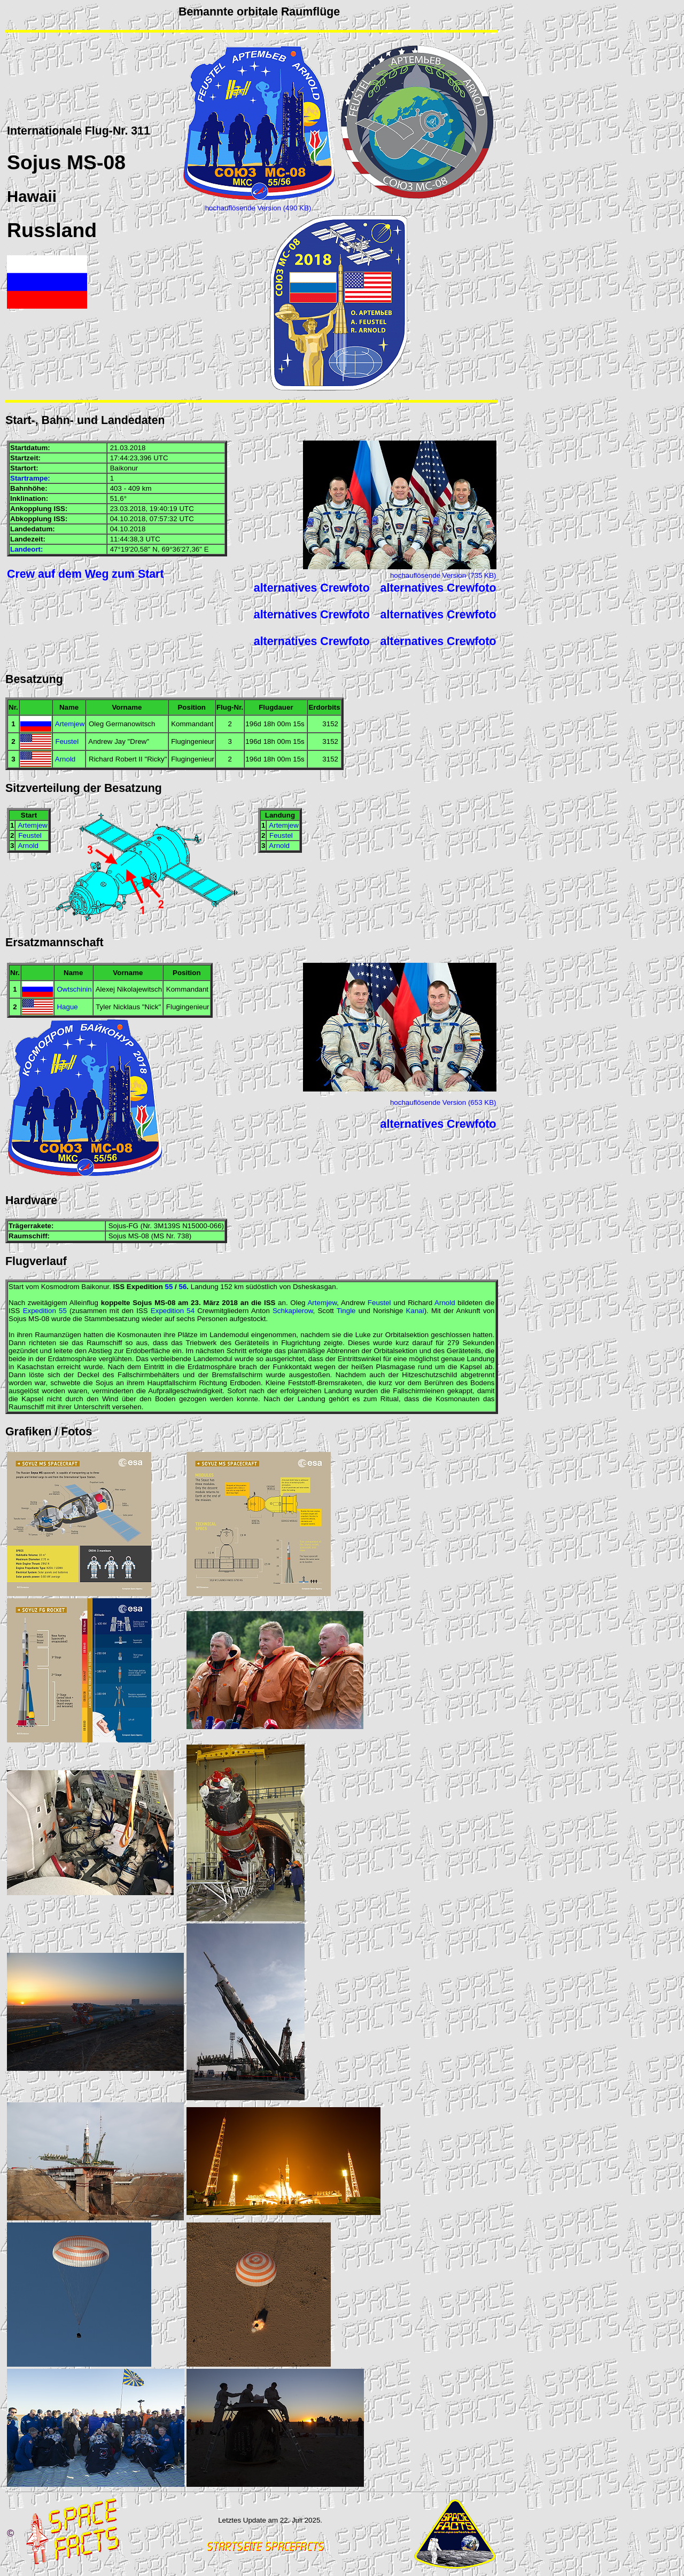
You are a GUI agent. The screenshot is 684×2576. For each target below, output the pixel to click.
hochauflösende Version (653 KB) (443, 1102)
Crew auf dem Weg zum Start (85, 574)
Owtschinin (74, 989)
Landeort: (26, 549)
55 (169, 1287)
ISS (59, 509)
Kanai (415, 1311)
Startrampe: (30, 478)
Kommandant (192, 724)
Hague (67, 1007)
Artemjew (70, 724)
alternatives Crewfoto (312, 588)
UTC (160, 458)
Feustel (67, 741)
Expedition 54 (173, 1311)
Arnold (65, 759)
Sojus (34, 162)
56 (183, 1287)
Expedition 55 (45, 1311)
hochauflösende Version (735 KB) (443, 575)
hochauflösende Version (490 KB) (258, 208)
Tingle (346, 1311)
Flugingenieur (192, 741)
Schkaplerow (293, 1311)
